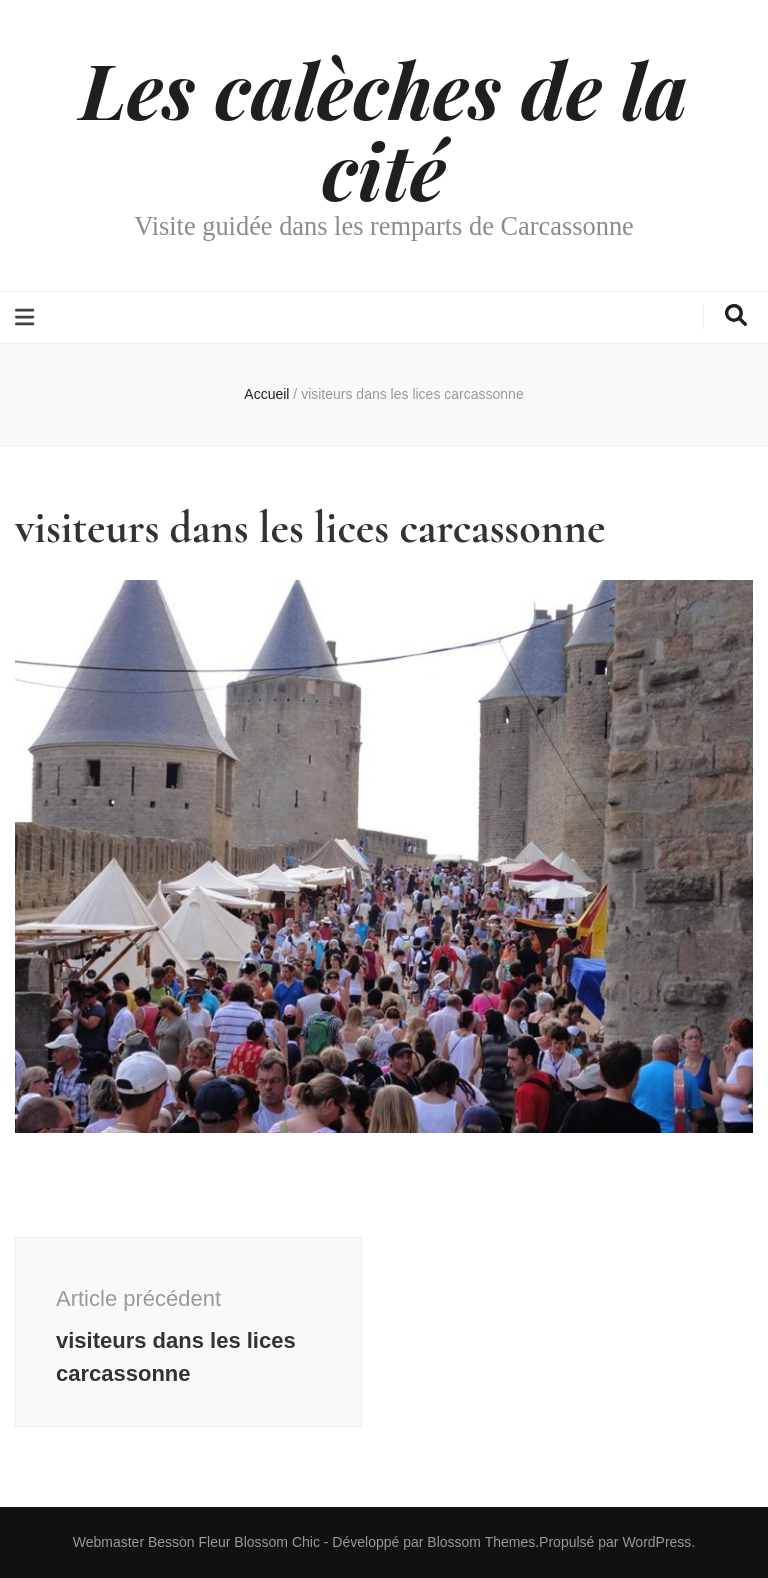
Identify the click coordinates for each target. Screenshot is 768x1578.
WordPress (656, 1542)
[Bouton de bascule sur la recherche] (736, 315)
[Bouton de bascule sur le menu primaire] (27, 317)
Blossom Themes (481, 1542)
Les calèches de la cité (384, 128)
